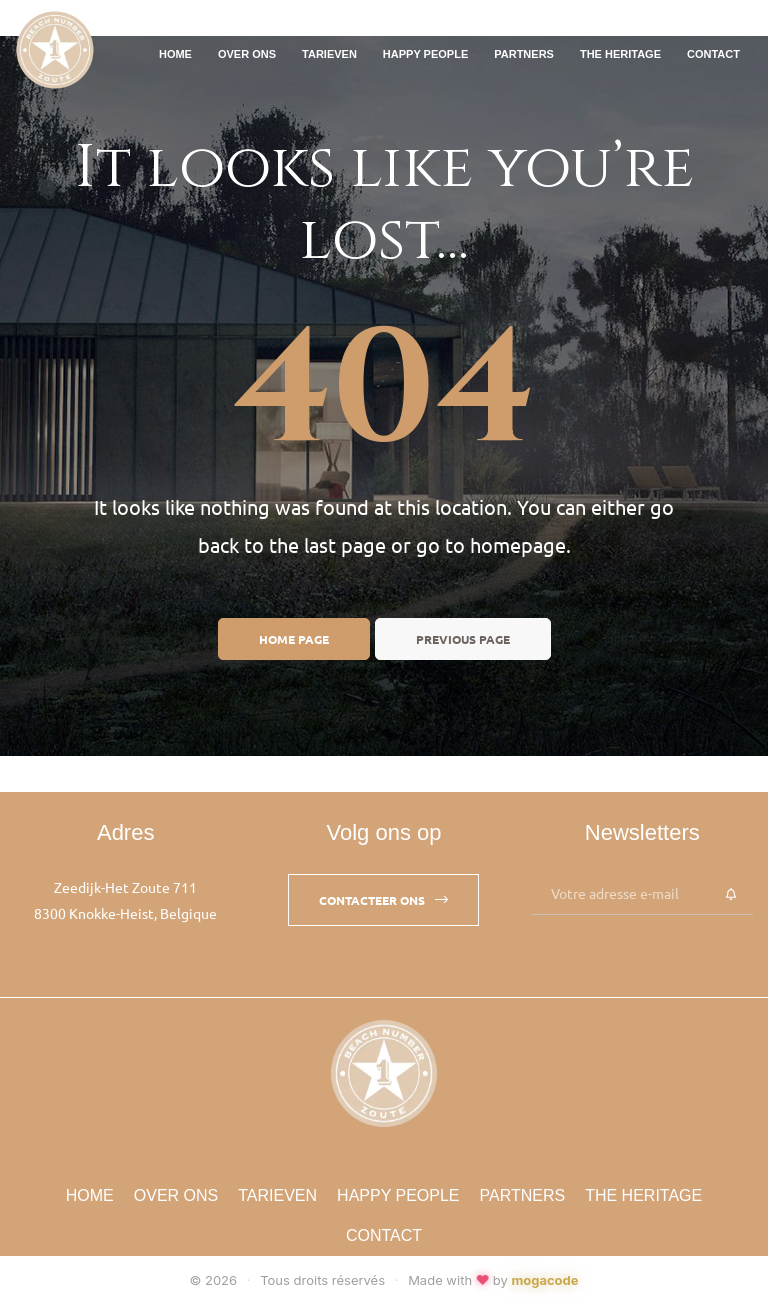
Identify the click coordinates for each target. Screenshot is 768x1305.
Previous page (463, 639)
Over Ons (247, 54)
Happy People (425, 54)
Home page (294, 639)
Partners (524, 54)
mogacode (544, 1280)
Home (175, 54)
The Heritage (620, 54)
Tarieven (329, 54)
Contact (713, 54)
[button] (383, 900)
